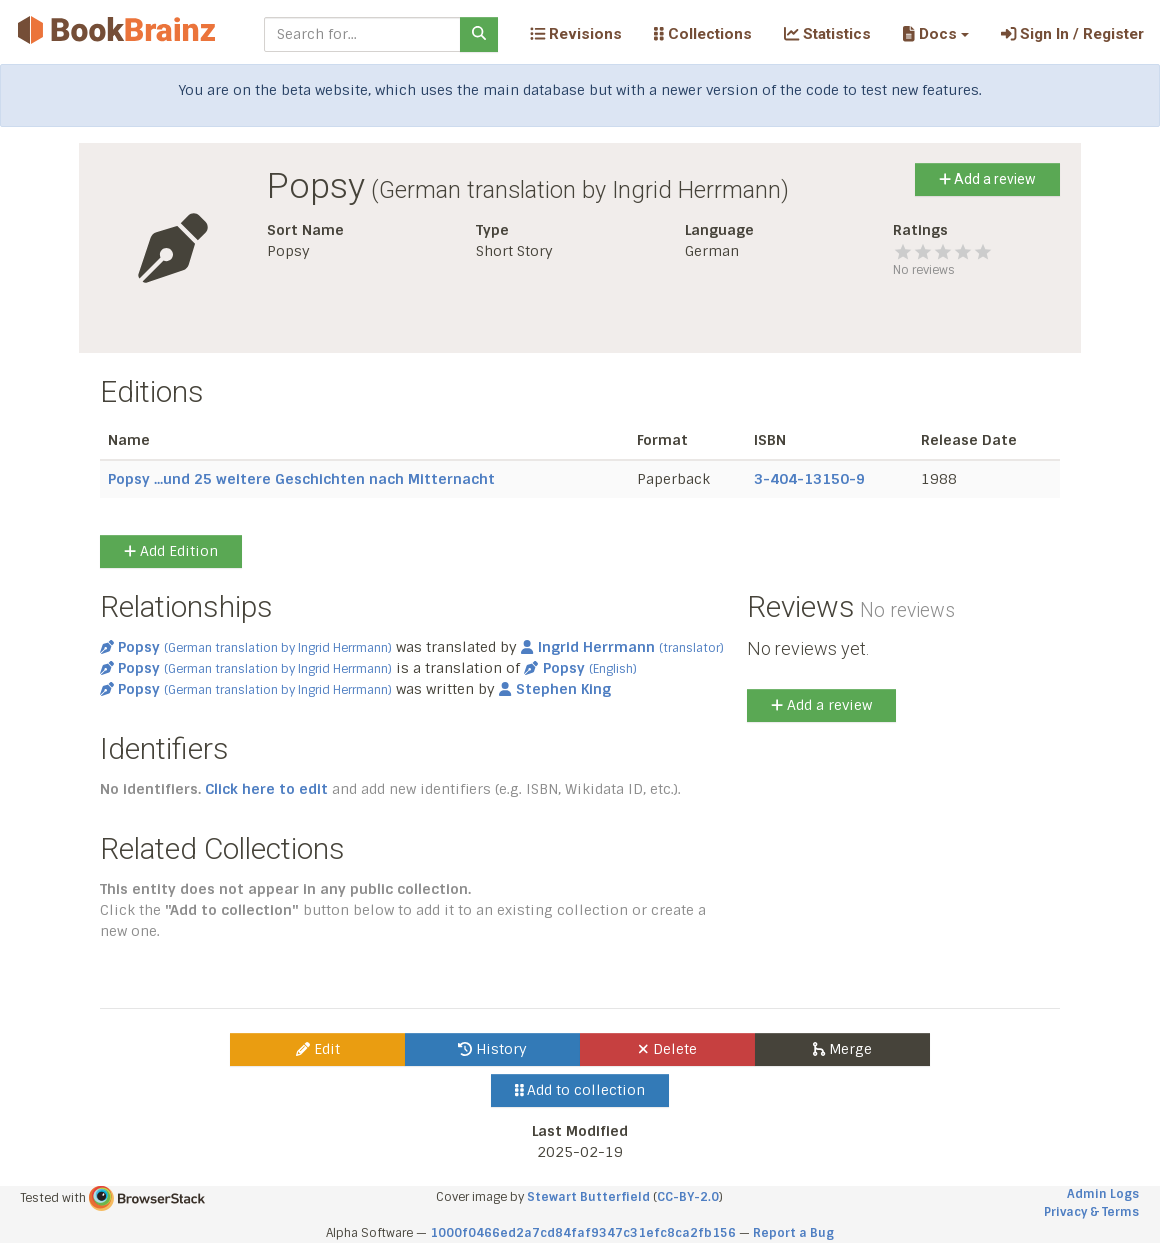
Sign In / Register (1072, 34)
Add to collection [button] (580, 1090)
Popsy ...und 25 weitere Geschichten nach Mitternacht (301, 479)
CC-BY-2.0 (688, 1197)
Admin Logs (1103, 1194)
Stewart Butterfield (588, 1197)
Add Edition (171, 551)
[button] (935, 34)
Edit (318, 1049)
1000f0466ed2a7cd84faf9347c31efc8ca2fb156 (583, 1233)
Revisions (576, 34)
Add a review (987, 179)
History (492, 1049)
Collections (703, 34)
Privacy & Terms (1091, 1212)
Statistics (827, 34)
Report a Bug (793, 1233)
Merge (842, 1049)
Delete (667, 1049)
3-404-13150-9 (809, 479)
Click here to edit (266, 789)
